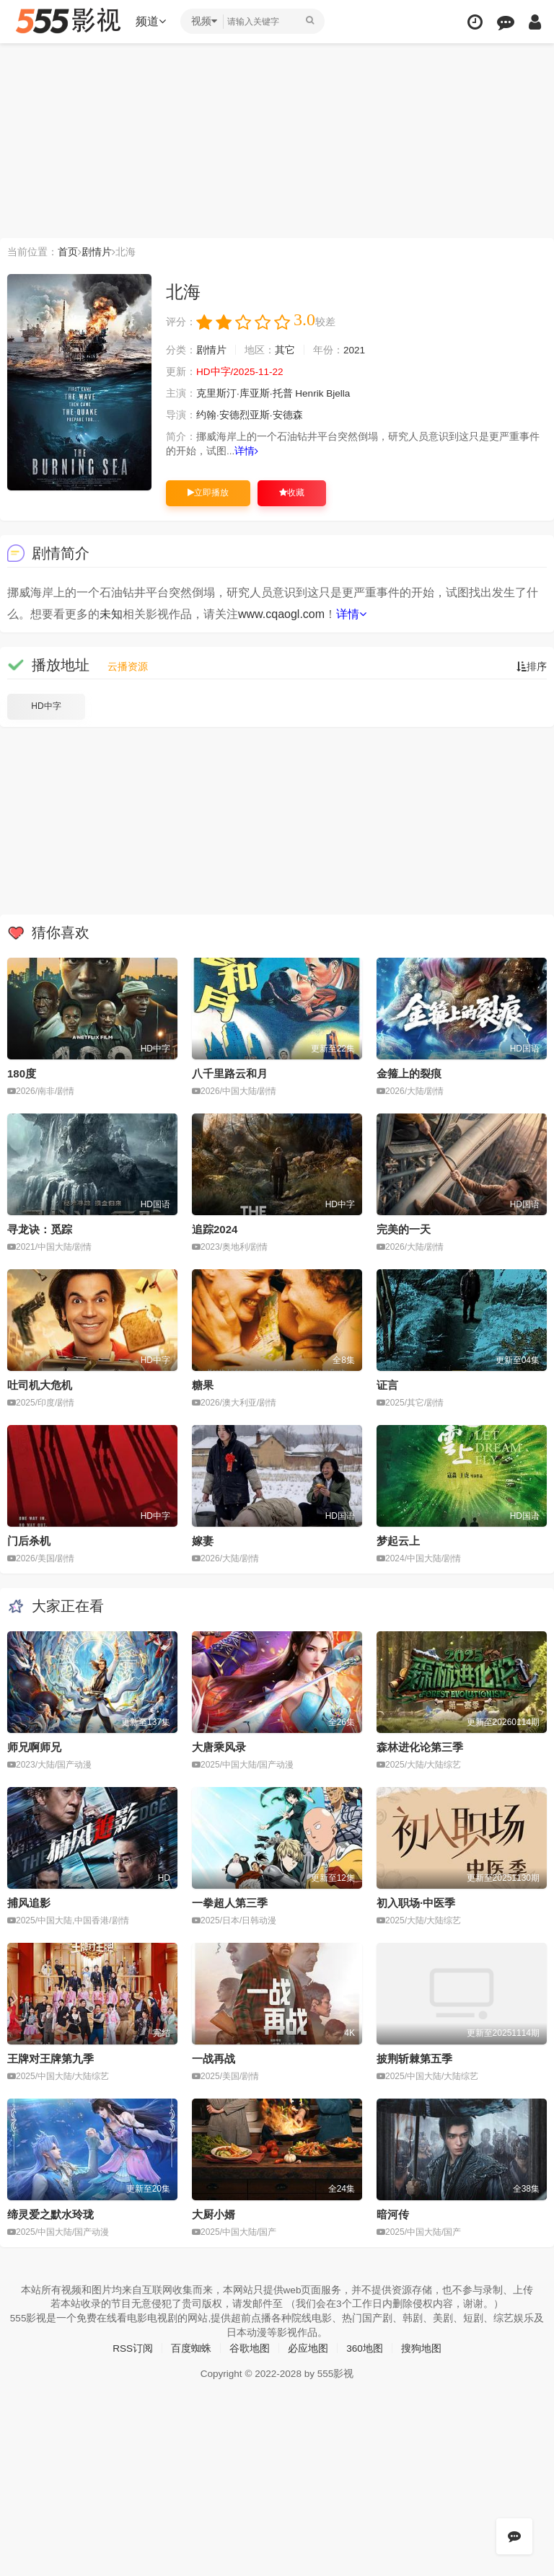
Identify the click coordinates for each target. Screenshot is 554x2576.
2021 (354, 350)
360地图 (364, 2346)
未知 (111, 614)
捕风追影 (28, 1902)
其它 (285, 350)
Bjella (339, 394)
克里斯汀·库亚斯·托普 (244, 394)
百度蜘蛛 (191, 2346)
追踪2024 (214, 1229)
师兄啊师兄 (34, 1746)
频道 (152, 21)
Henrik (310, 394)
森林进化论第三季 (420, 1746)
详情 (247, 451)
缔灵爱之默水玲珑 (50, 2213)
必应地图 (308, 2346)
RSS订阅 (132, 2346)
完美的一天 (404, 1229)
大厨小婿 (213, 2213)
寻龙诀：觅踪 (39, 1229)
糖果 (203, 1385)
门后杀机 (28, 1540)
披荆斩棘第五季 (414, 2058)
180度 (21, 1073)
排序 (531, 666)
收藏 (291, 493)
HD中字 (46, 706)
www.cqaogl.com (281, 614)
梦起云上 (398, 1540)
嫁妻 (203, 1540)
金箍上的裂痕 (409, 1073)
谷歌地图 (249, 2346)
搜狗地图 (422, 2346)
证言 (387, 1385)
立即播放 (208, 493)
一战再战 (213, 2058)
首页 (68, 251)
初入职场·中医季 (416, 1902)
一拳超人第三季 (230, 1902)
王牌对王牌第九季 (50, 2058)
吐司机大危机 (39, 1385)
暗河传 (393, 2213)
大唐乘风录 (219, 1746)
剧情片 (97, 251)
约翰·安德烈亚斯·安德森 (249, 415)
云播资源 (127, 666)
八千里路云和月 (230, 1073)
